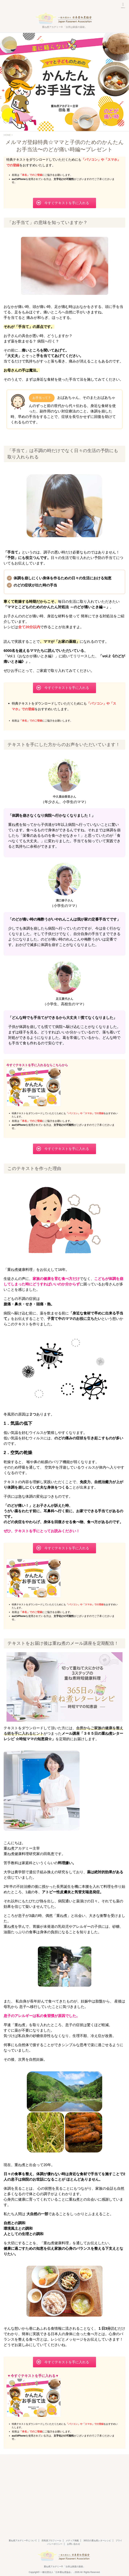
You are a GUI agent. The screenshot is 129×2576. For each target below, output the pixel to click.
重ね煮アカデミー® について (23, 2508)
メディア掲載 (72, 2508)
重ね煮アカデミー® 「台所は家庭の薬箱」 (64, 2534)
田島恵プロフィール (51, 2508)
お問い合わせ (73, 2512)
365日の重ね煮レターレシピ (97, 2508)
